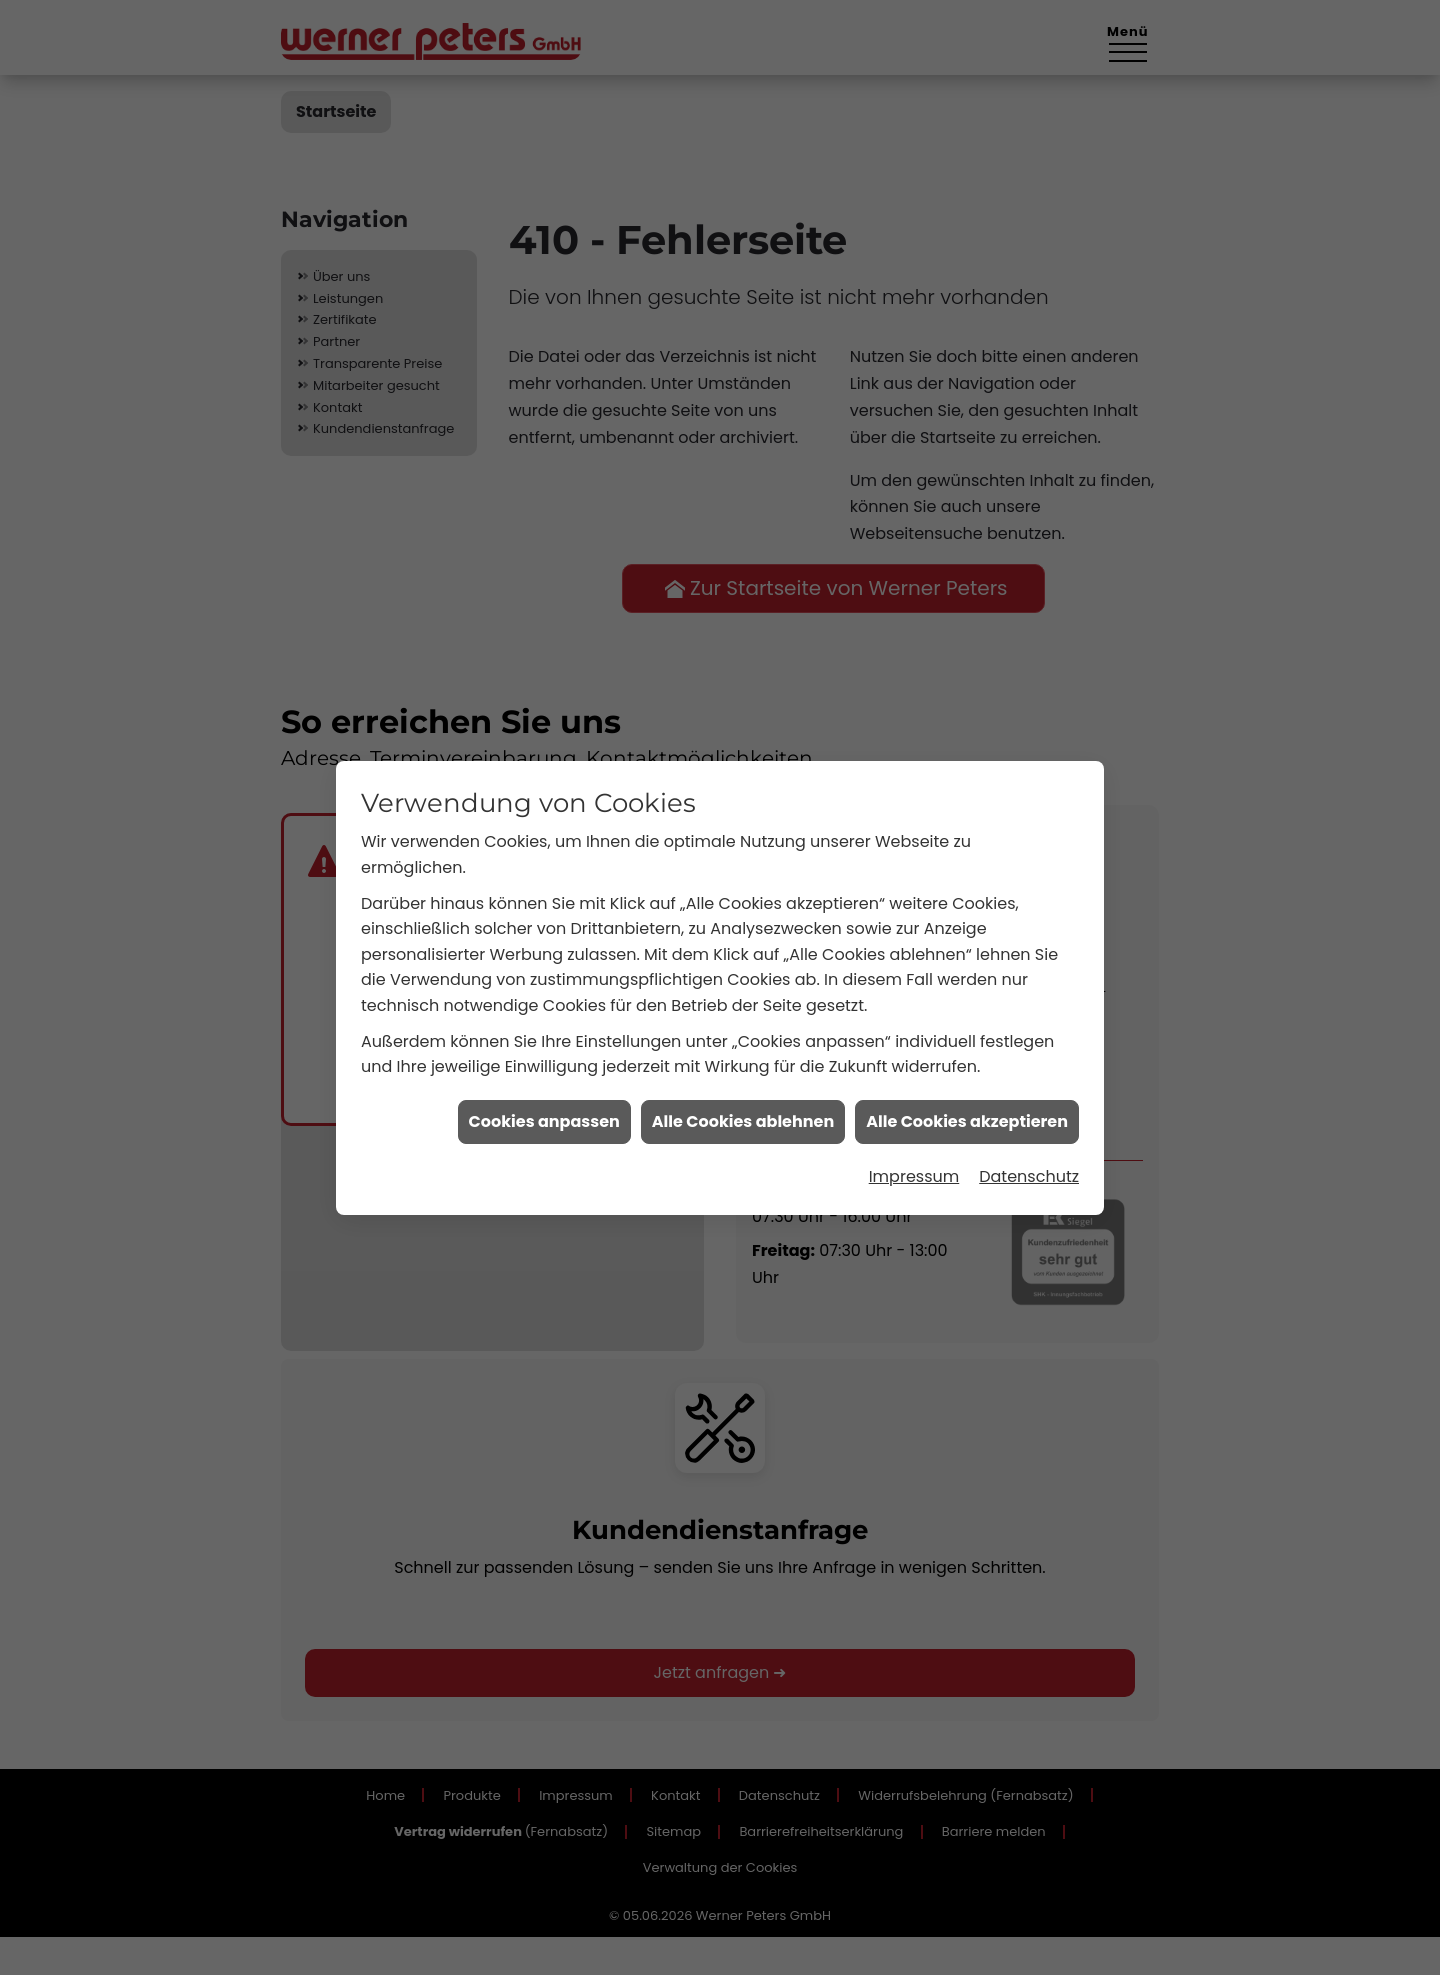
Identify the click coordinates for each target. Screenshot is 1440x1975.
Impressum (914, 1097)
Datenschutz (1029, 1097)
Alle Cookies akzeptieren (967, 1042)
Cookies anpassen (544, 1042)
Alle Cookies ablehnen (743, 1042)
